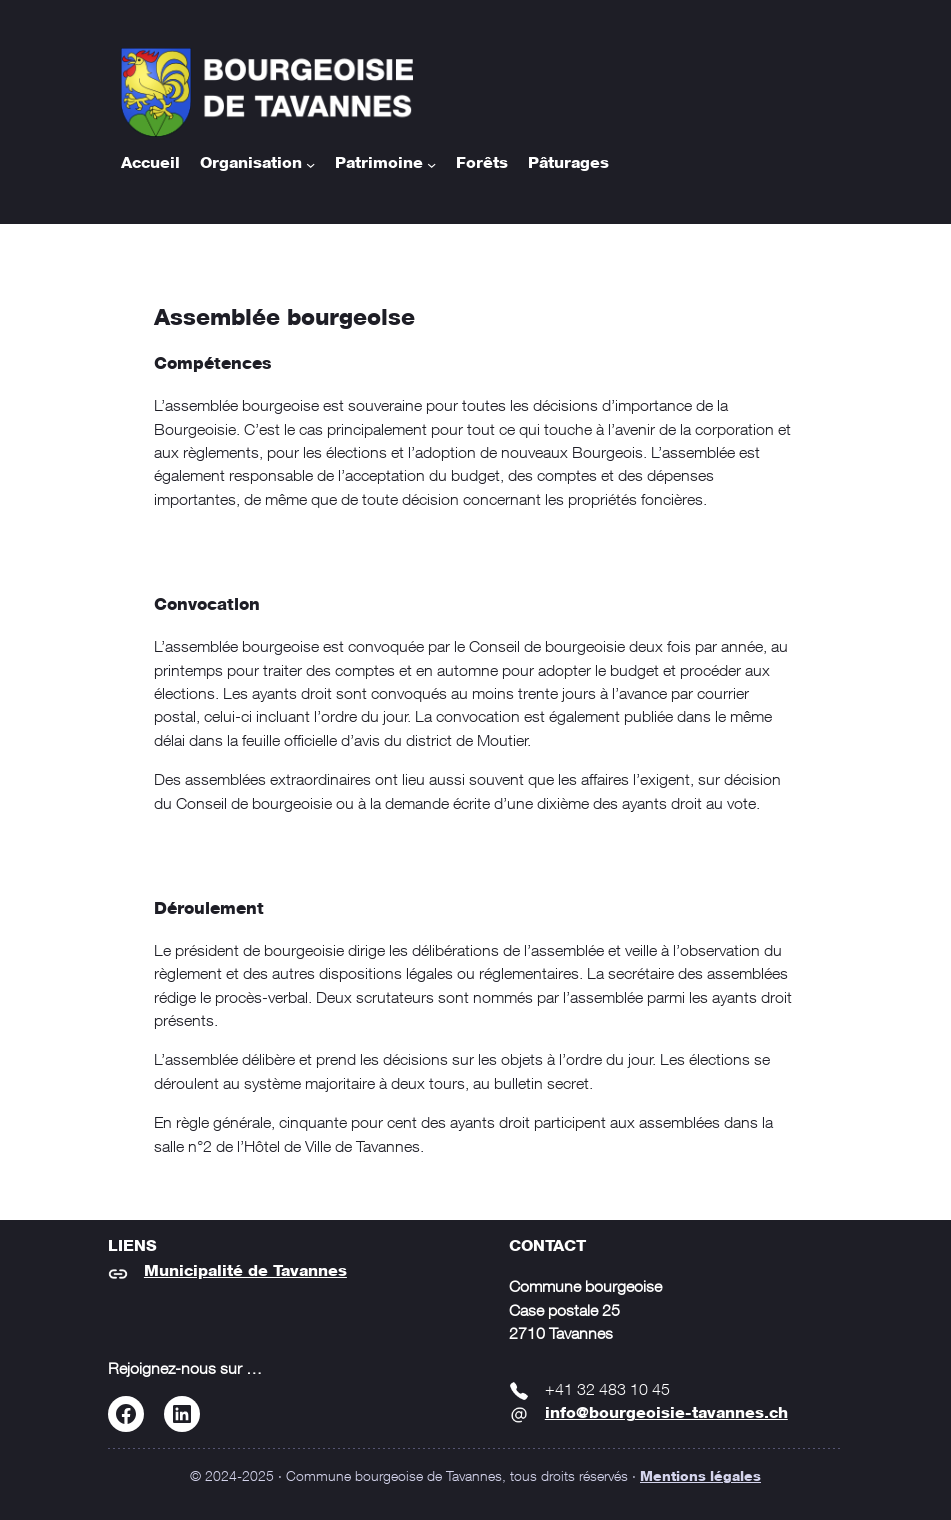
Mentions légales (700, 1477)
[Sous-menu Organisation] (310, 164)
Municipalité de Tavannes (245, 1272)
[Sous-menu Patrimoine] (431, 164)
